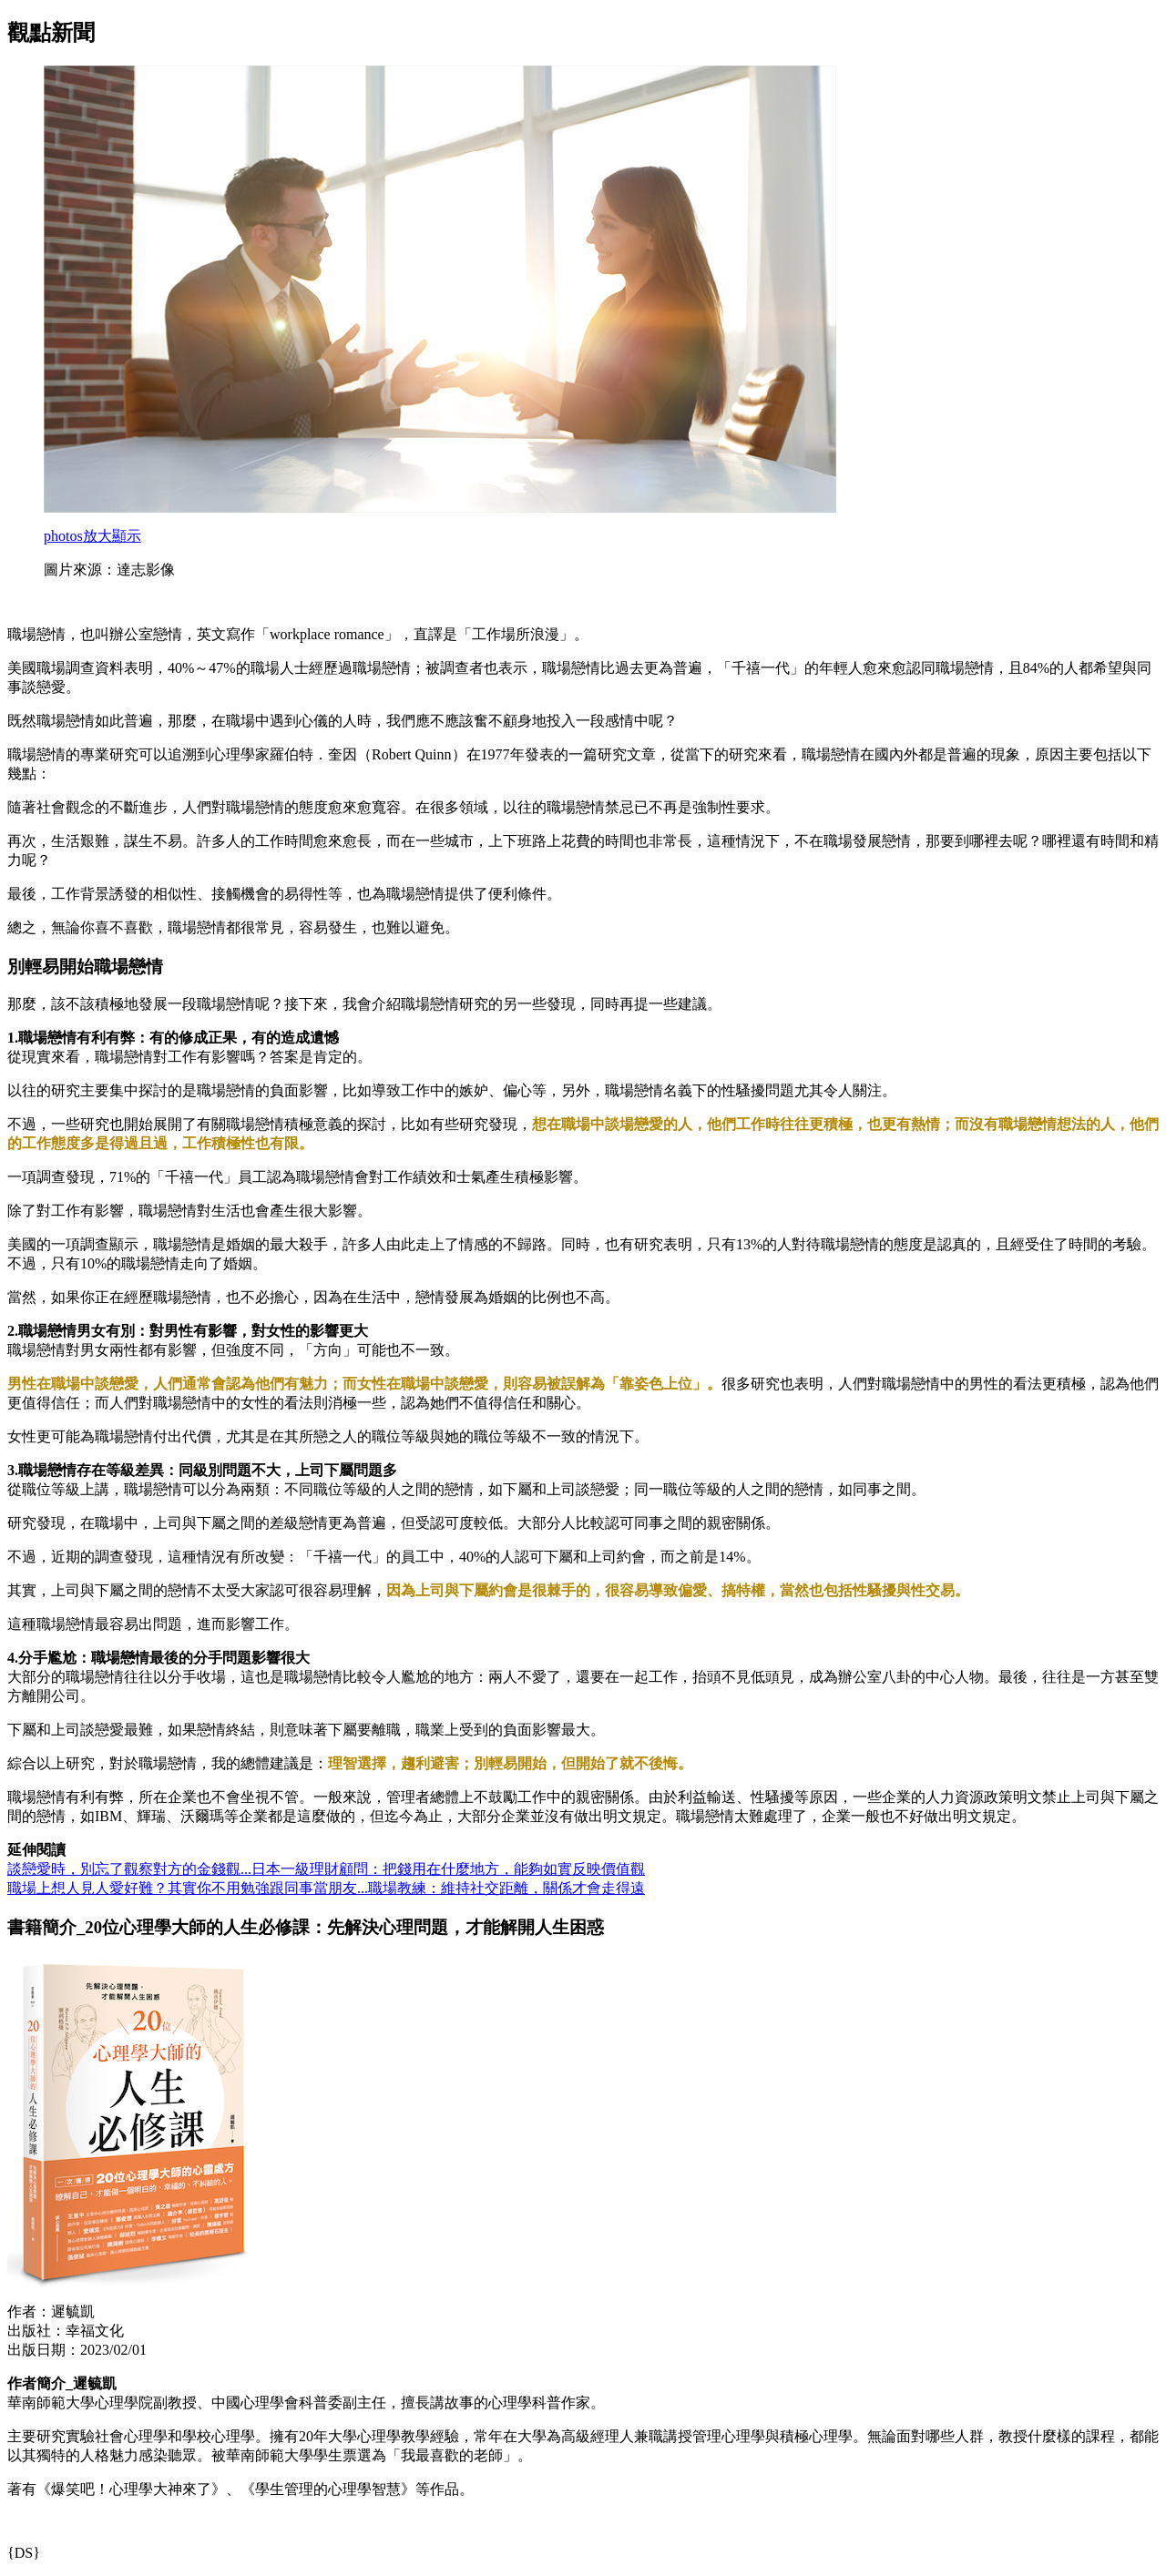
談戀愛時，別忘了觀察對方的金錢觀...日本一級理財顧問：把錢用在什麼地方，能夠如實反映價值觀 (326, 1869)
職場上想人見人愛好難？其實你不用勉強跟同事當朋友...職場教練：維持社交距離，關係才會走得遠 (326, 1888)
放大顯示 (92, 536)
